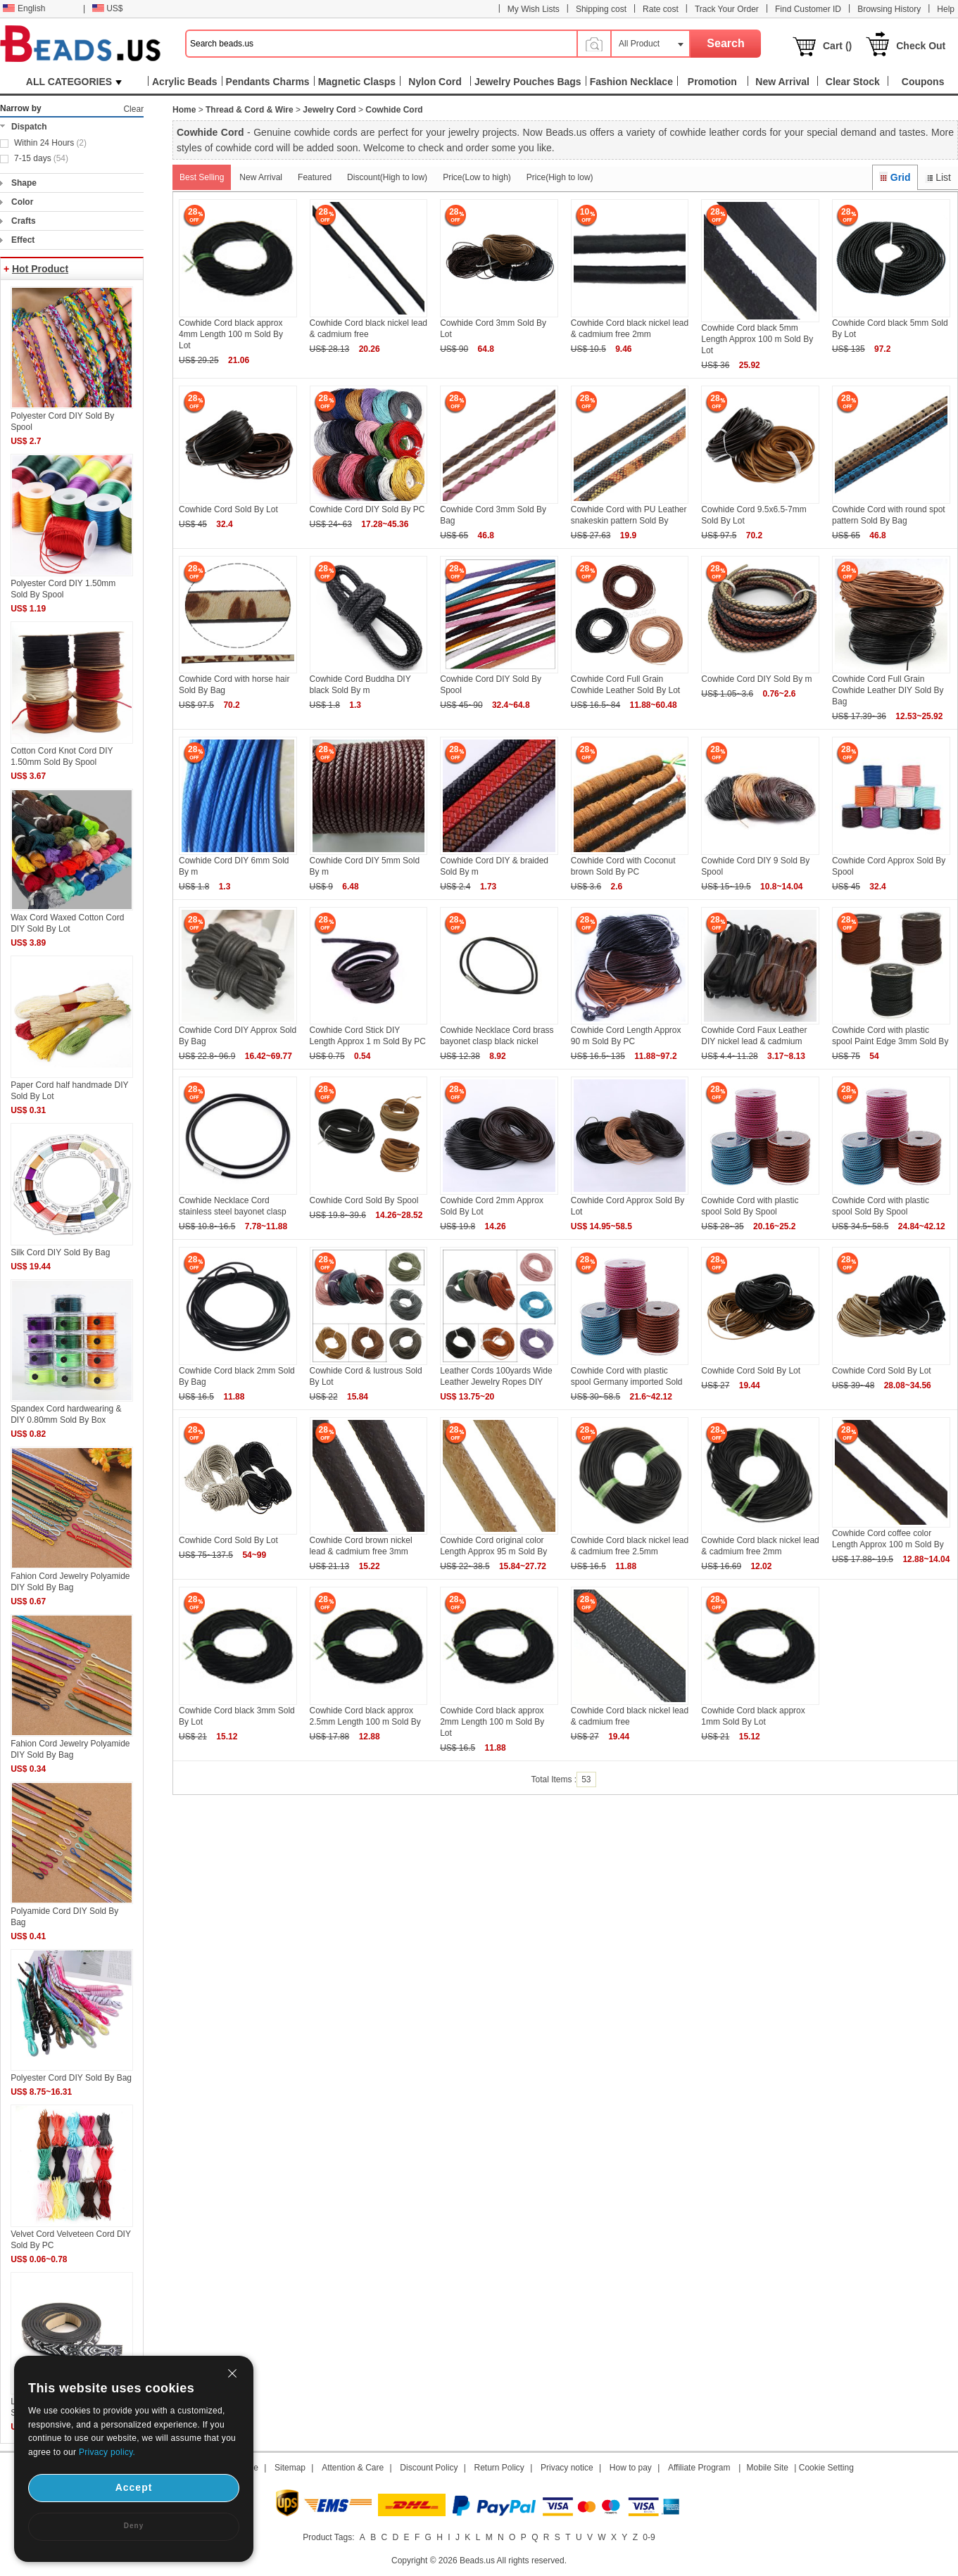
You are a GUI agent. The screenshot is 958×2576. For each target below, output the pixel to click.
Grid (894, 177)
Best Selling (201, 177)
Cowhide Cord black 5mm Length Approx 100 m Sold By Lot (757, 339)
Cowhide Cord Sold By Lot (228, 509)
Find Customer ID (808, 9)
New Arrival (260, 177)
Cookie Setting (826, 2468)
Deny (134, 2526)
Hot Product (40, 268)
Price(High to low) (560, 177)
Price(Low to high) (477, 177)
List (938, 177)
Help (945, 9)
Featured (315, 177)
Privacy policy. (107, 2452)
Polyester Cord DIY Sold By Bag (71, 2078)
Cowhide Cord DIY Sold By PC (367, 509)
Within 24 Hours (50, 143)
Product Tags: (328, 2537)
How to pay (631, 2468)
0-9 (649, 2537)
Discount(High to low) (387, 177)
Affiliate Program (699, 2468)
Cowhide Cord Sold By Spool (364, 1200)
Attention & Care (353, 2468)
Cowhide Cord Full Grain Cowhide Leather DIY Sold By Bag (888, 690)
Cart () (837, 45)
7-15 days (41, 158)
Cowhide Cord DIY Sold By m (756, 679)
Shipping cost (601, 9)
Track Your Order (727, 9)
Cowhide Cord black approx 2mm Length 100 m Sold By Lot (492, 1722)
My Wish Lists (534, 9)
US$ (107, 8)
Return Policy (499, 2468)
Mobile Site (767, 2468)
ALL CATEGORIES (74, 81)
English (24, 8)
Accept (134, 2487)
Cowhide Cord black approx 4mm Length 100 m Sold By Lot (231, 334)
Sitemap (290, 2468)
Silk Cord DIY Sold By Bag (60, 1252)
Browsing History (889, 9)
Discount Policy (429, 2468)
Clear (133, 109)
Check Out (920, 45)
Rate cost (661, 9)
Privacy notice (567, 2468)
